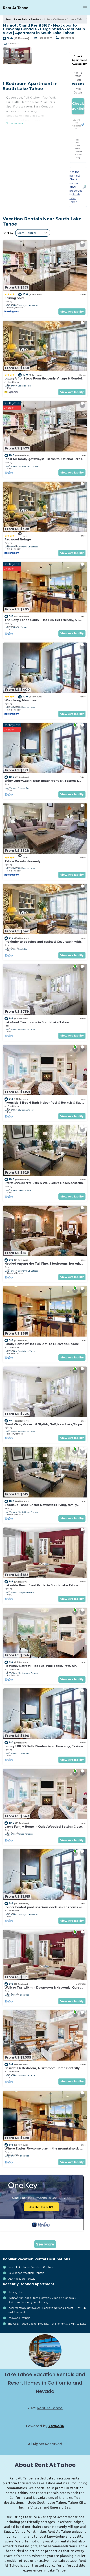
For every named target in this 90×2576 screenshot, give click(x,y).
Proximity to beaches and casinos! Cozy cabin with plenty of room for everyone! (43, 943)
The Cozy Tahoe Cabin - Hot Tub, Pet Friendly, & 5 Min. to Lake (42, 621)
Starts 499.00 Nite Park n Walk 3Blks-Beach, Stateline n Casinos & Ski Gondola (45, 1184)
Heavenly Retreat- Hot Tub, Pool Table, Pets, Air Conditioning (40, 1667)
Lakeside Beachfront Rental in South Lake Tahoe (41, 1585)
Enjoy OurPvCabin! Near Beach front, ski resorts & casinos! (42, 782)
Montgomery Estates (28, 1673)
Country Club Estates (28, 305)
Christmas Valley (26, 1110)
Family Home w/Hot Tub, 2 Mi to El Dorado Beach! (42, 1344)
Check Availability (78, 106)
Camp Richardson (26, 1592)
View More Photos (18, 57)
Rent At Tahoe (50, 2408)
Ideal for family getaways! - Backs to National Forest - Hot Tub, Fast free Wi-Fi (45, 460)
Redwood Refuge (18, 539)
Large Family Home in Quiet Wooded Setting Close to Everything (43, 1828)
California (59, 19)
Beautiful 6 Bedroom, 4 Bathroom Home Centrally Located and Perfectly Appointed (42, 2069)
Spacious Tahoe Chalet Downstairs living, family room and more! (41, 1506)
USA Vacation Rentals (21, 2278)
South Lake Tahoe (26, 707)
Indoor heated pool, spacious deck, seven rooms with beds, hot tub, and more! (45, 1908)
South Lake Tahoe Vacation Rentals (30, 2267)
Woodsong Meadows (21, 700)
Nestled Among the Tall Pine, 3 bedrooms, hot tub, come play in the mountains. (43, 1265)
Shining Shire (15, 298)
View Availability (72, 311)
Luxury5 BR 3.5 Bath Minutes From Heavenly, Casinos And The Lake (44, 1748)
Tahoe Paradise (25, 1834)
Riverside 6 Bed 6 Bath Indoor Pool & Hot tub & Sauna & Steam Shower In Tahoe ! (45, 1104)
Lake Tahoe (77, 19)
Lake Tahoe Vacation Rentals (26, 2273)
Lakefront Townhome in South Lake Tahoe (37, 1022)
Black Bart (23, 949)
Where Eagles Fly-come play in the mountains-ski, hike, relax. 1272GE (42, 2150)
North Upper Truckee (28, 466)
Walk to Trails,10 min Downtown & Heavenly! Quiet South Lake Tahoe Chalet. (43, 1989)
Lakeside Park (24, 386)
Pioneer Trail (24, 788)
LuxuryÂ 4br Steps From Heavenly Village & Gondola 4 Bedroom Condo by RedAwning (44, 380)
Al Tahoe (22, 627)
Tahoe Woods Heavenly (23, 861)
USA (47, 19)
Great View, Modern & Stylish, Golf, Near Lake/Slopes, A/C (44, 1426)
